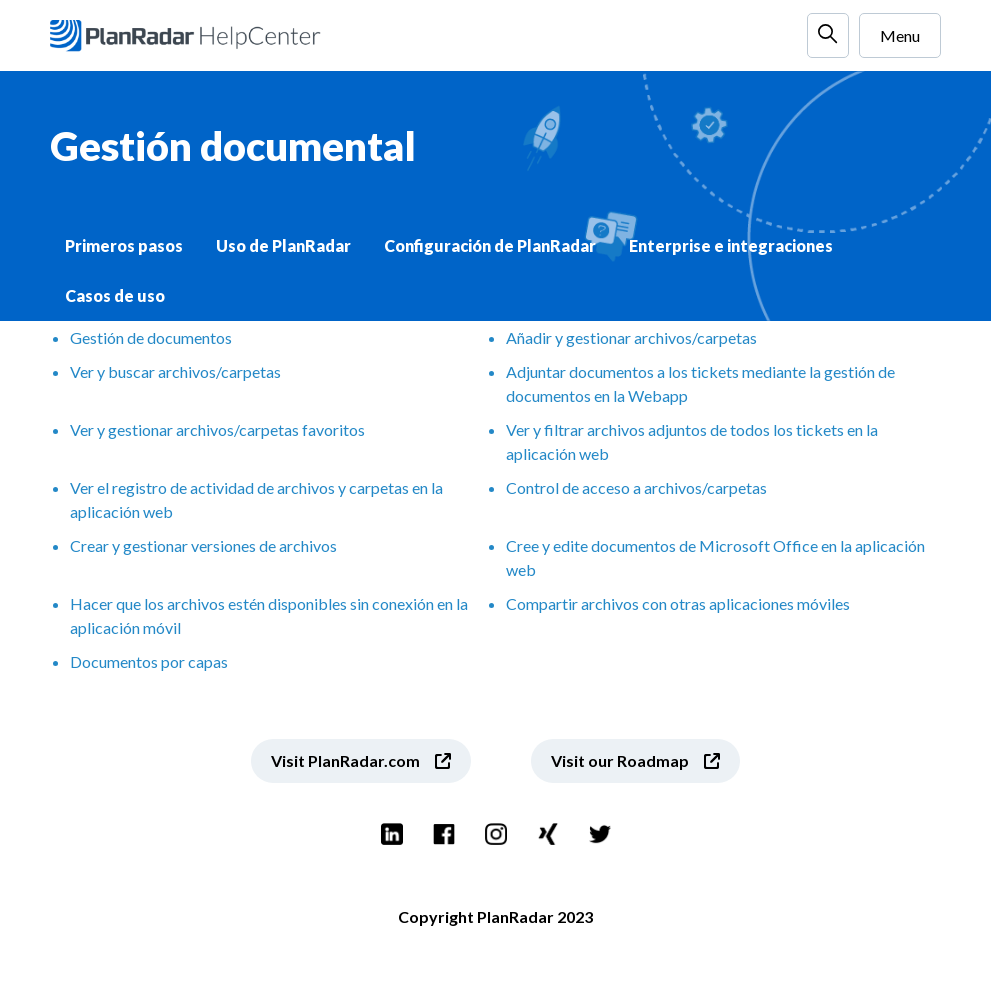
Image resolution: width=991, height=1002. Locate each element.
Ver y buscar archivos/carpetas (175, 371)
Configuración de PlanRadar (490, 245)
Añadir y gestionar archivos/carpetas (631, 337)
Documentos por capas (149, 661)
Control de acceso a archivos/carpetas (636, 487)
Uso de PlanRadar (283, 245)
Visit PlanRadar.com (345, 760)
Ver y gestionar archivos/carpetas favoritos (217, 429)
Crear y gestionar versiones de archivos (203, 545)
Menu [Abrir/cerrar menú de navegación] (900, 35)
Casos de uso (115, 295)
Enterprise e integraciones (731, 245)
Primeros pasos (124, 245)
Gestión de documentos (151, 337)
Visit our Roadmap (620, 760)
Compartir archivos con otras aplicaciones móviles (678, 603)
